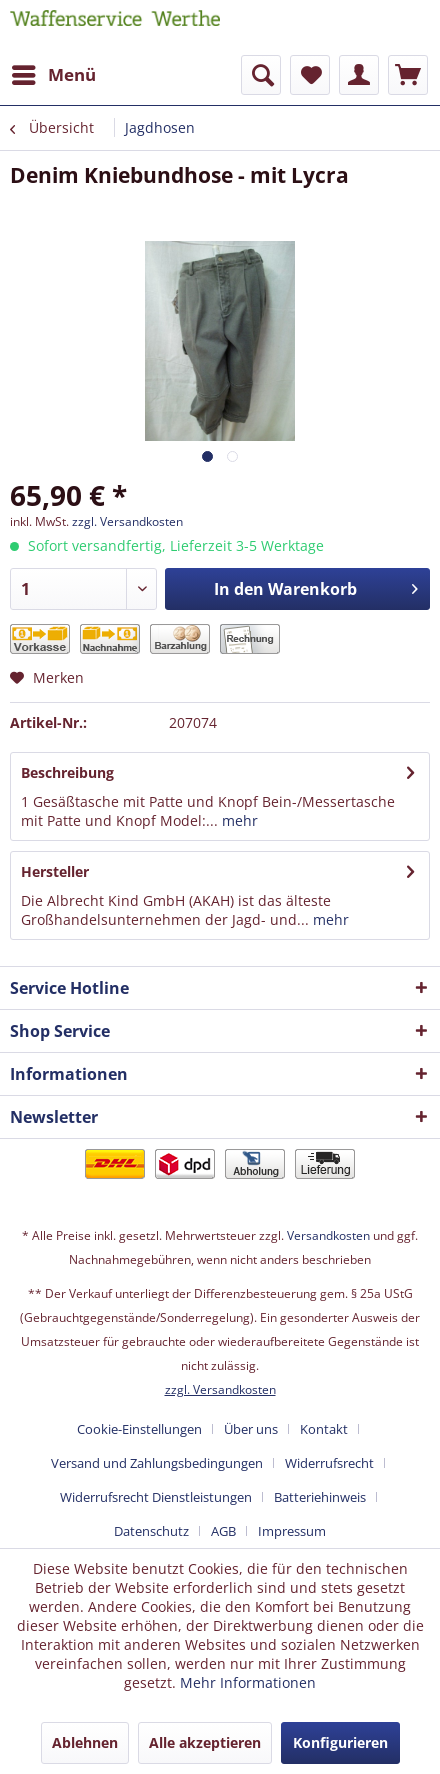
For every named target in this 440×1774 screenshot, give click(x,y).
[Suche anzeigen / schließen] (261, 75)
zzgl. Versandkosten (127, 521)
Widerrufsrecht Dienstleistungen (156, 1497)
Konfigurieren (340, 1742)
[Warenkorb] (408, 75)
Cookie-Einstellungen (139, 1429)
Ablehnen (85, 1742)
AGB (223, 1531)
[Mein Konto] (359, 75)
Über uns (251, 1429)
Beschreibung (67, 772)
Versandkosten (328, 1235)
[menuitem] (53, 75)
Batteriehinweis (320, 1497)
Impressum (292, 1531)
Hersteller (55, 871)
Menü (54, 72)
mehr (238, 820)
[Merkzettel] (310, 75)
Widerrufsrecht (329, 1463)
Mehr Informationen (248, 1682)
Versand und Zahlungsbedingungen (157, 1463)
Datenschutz (151, 1531)
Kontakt (324, 1429)
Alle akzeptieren (205, 1742)
